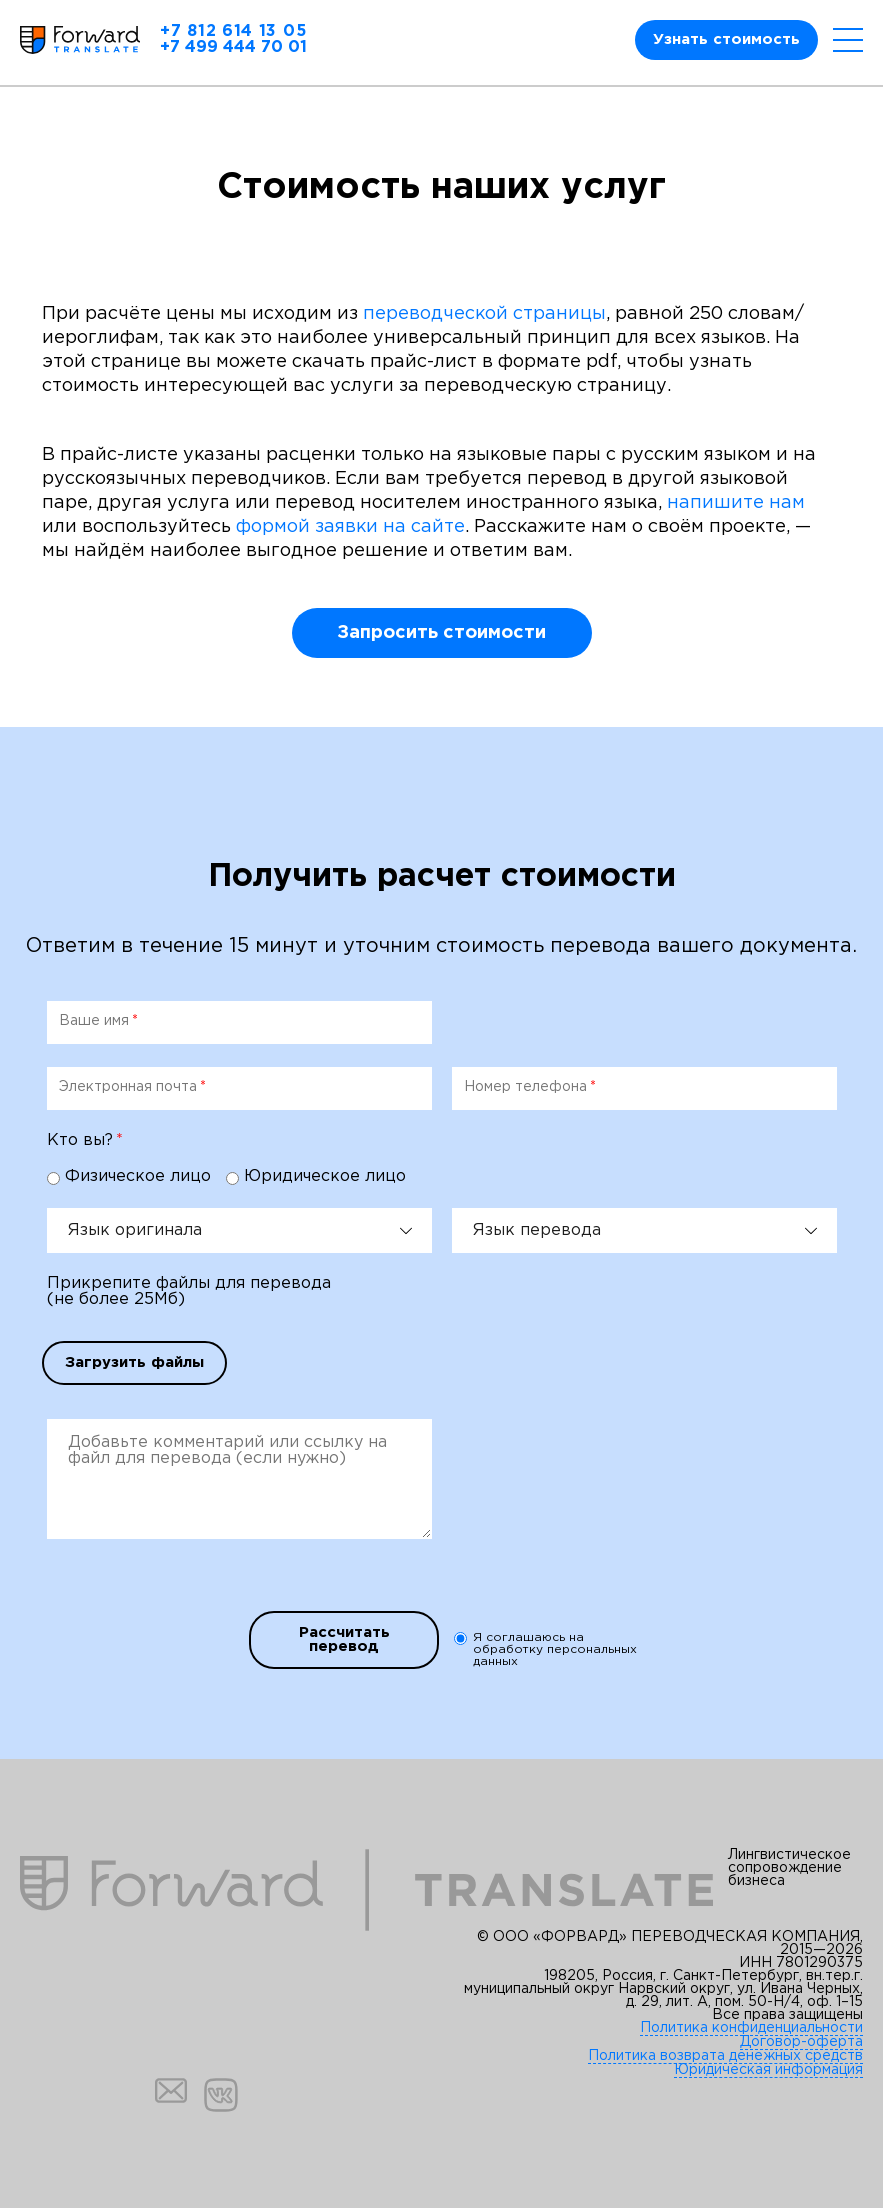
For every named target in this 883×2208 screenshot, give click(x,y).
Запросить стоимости (441, 633)
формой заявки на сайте (350, 527)
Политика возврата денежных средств (725, 2056)
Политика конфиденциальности (751, 2028)
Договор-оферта (801, 2042)
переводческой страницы (484, 314)
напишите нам (736, 503)
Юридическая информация (768, 2070)
